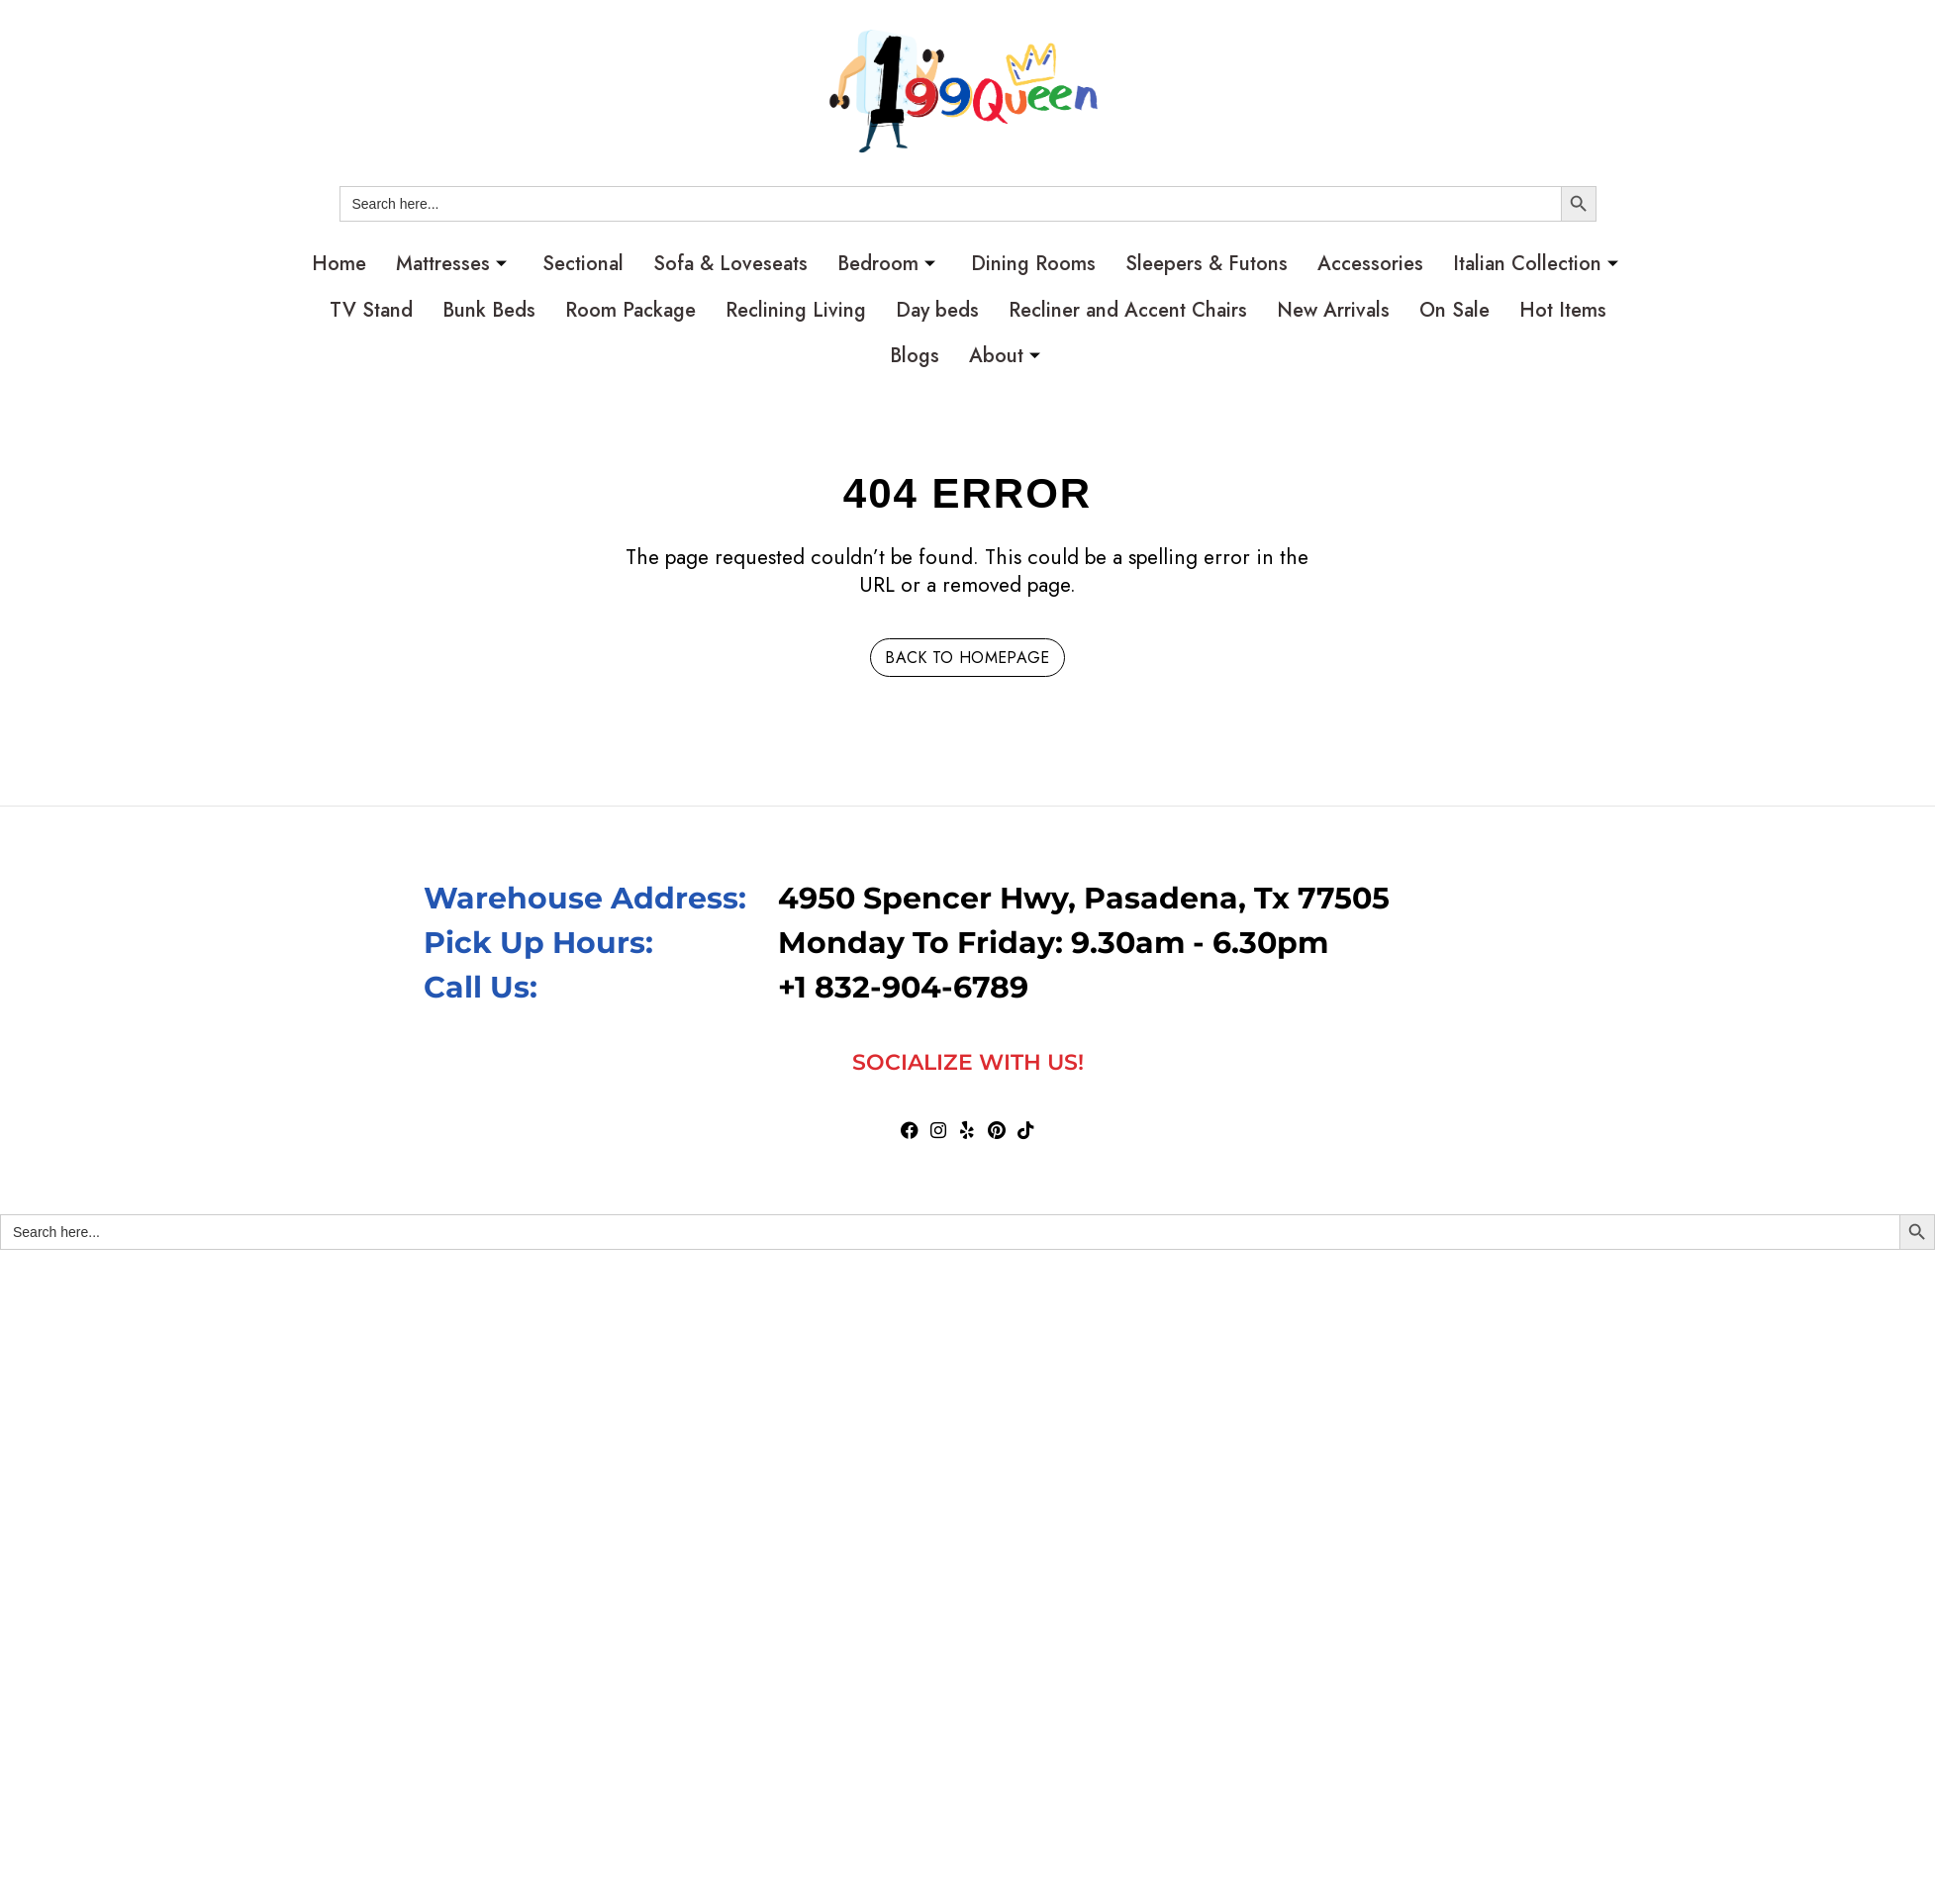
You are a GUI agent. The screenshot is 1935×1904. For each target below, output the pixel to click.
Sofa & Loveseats (730, 263)
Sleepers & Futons (1206, 263)
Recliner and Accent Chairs (1128, 310)
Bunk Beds (488, 310)
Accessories (1370, 263)
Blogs (914, 355)
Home (339, 263)
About (1004, 355)
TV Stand (371, 310)
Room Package (630, 310)
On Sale (1454, 310)
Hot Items (1562, 310)
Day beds (937, 310)
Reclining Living (796, 310)
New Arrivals (1333, 310)
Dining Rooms (1033, 263)
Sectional (583, 263)
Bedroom (886, 263)
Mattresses (451, 263)
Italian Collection (1535, 263)
